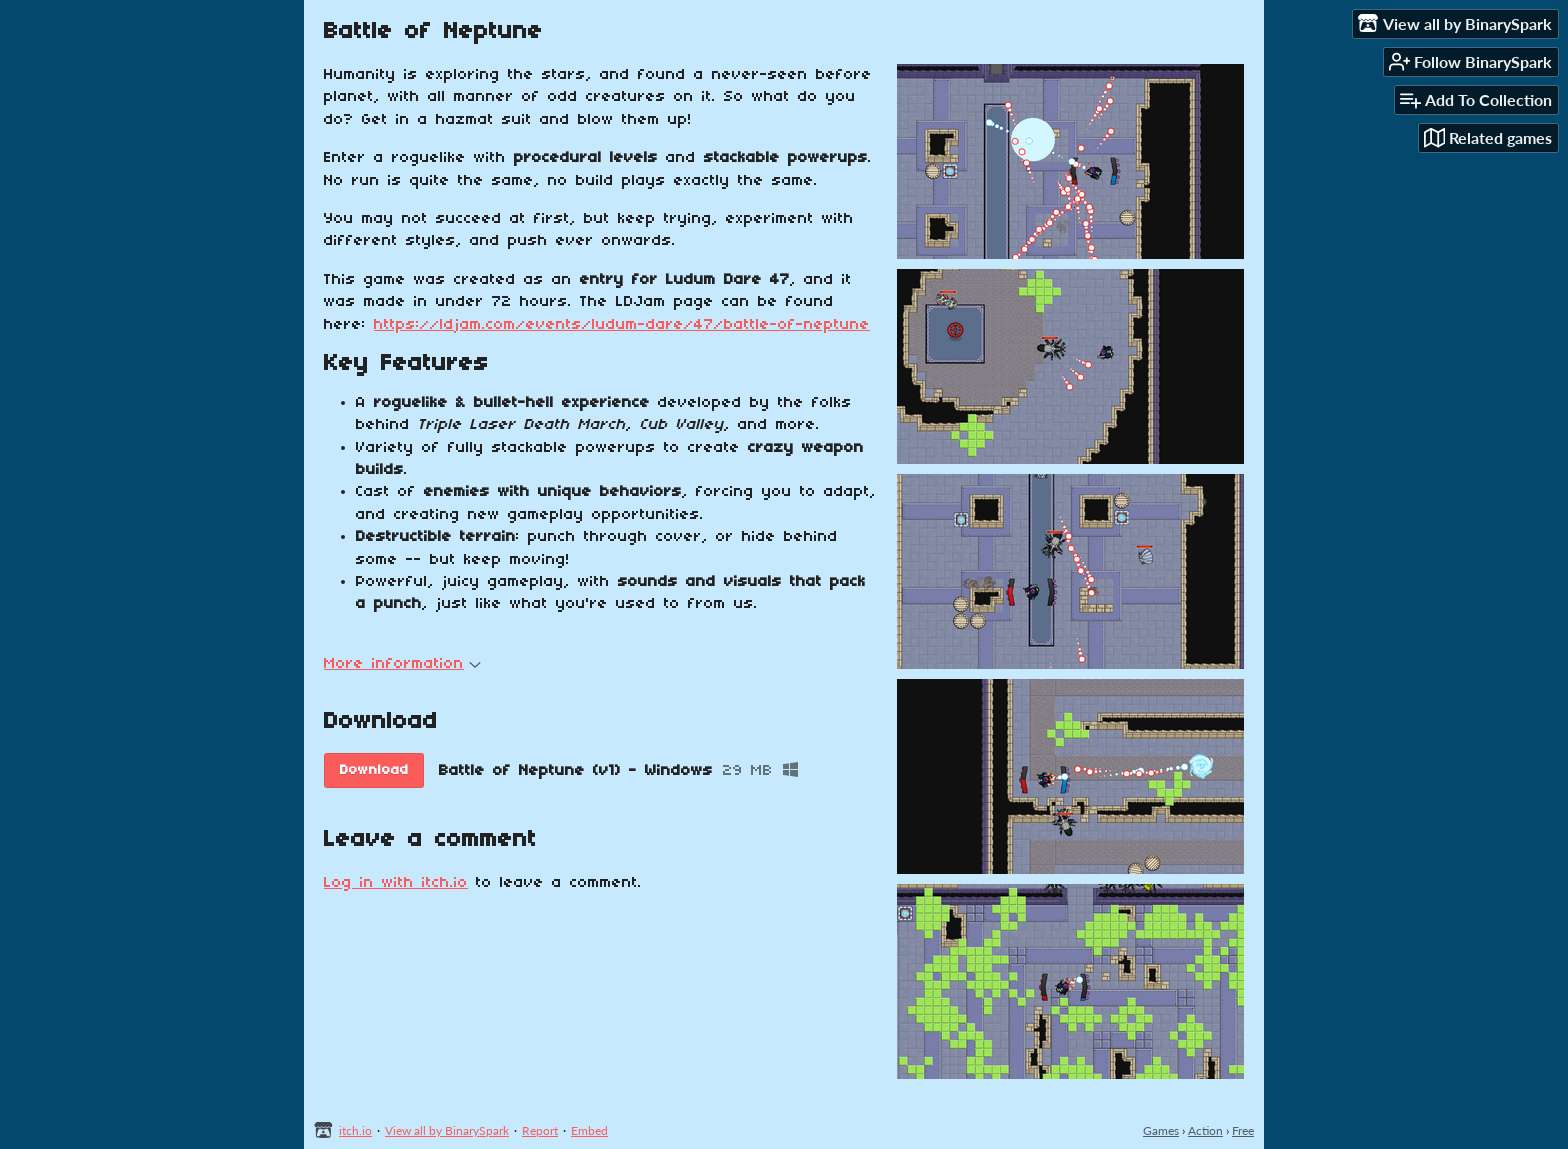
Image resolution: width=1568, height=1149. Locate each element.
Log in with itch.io (396, 883)
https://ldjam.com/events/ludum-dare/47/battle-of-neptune (622, 325)
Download (374, 770)
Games (1161, 1130)
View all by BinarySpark (447, 1130)
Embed (589, 1130)
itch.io (355, 1130)
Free (1243, 1130)
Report (540, 1130)
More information (402, 664)
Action (1205, 1130)
